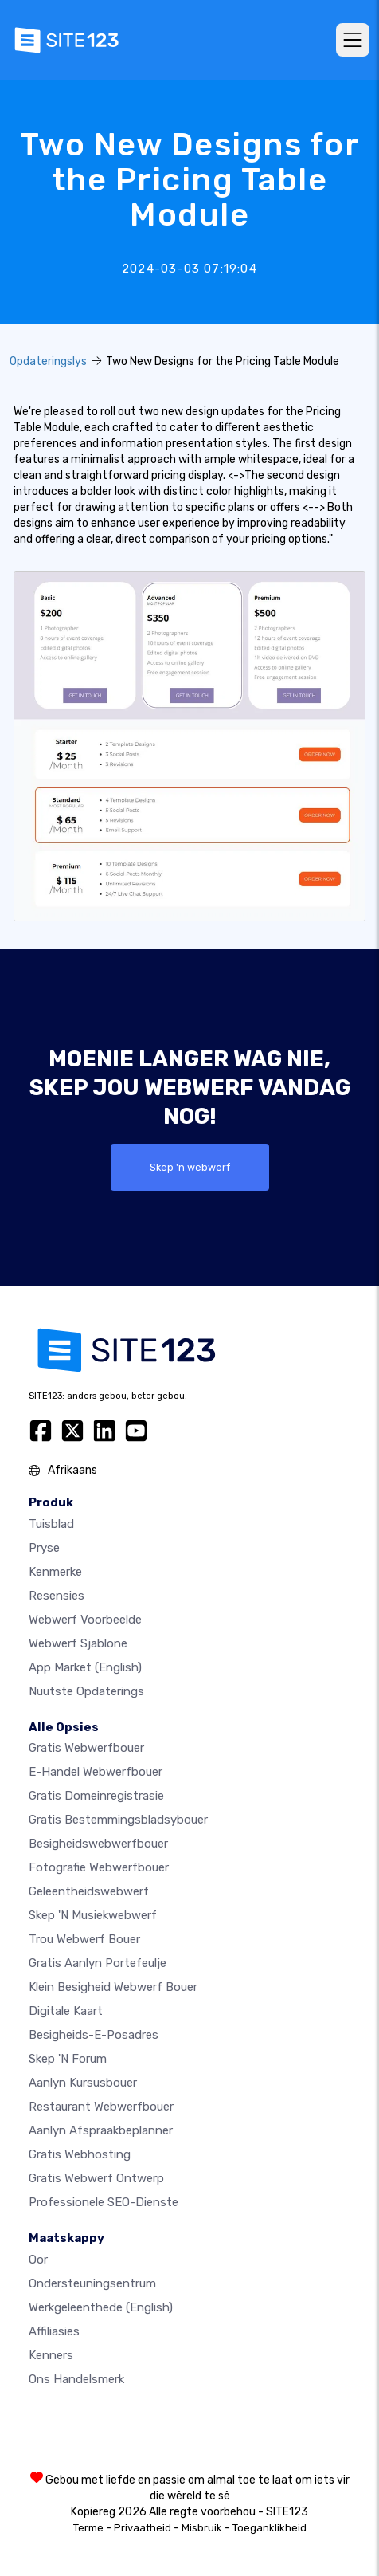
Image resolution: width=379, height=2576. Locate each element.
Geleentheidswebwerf (89, 1891)
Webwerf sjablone (78, 1643)
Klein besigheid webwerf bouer (113, 1987)
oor (38, 2259)
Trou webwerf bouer (84, 1939)
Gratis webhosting (80, 2154)
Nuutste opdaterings (86, 1691)
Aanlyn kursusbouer (83, 2082)
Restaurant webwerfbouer (101, 2106)
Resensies (56, 1595)
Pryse (44, 1548)
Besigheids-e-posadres (93, 2035)
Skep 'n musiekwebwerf (93, 1915)
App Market (85, 1667)
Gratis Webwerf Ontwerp (96, 2178)
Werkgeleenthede (101, 2307)
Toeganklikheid (269, 2528)
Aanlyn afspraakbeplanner (101, 2130)
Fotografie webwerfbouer (99, 1867)
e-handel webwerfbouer (95, 1772)
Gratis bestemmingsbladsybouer (118, 1819)
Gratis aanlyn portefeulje (97, 1963)
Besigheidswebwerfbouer (98, 1843)
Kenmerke (55, 1572)
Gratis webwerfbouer (86, 1748)
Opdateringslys (48, 361)
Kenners (51, 2355)
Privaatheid (142, 2528)
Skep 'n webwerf (190, 1167)
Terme (88, 2528)
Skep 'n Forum (68, 2059)
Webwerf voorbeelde (85, 1619)
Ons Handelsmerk (76, 2379)
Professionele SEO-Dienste (103, 2202)
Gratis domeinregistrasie (96, 1796)
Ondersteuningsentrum (92, 2283)
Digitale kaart (66, 2011)
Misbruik (202, 2528)
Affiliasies (54, 2331)
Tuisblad (51, 1524)
